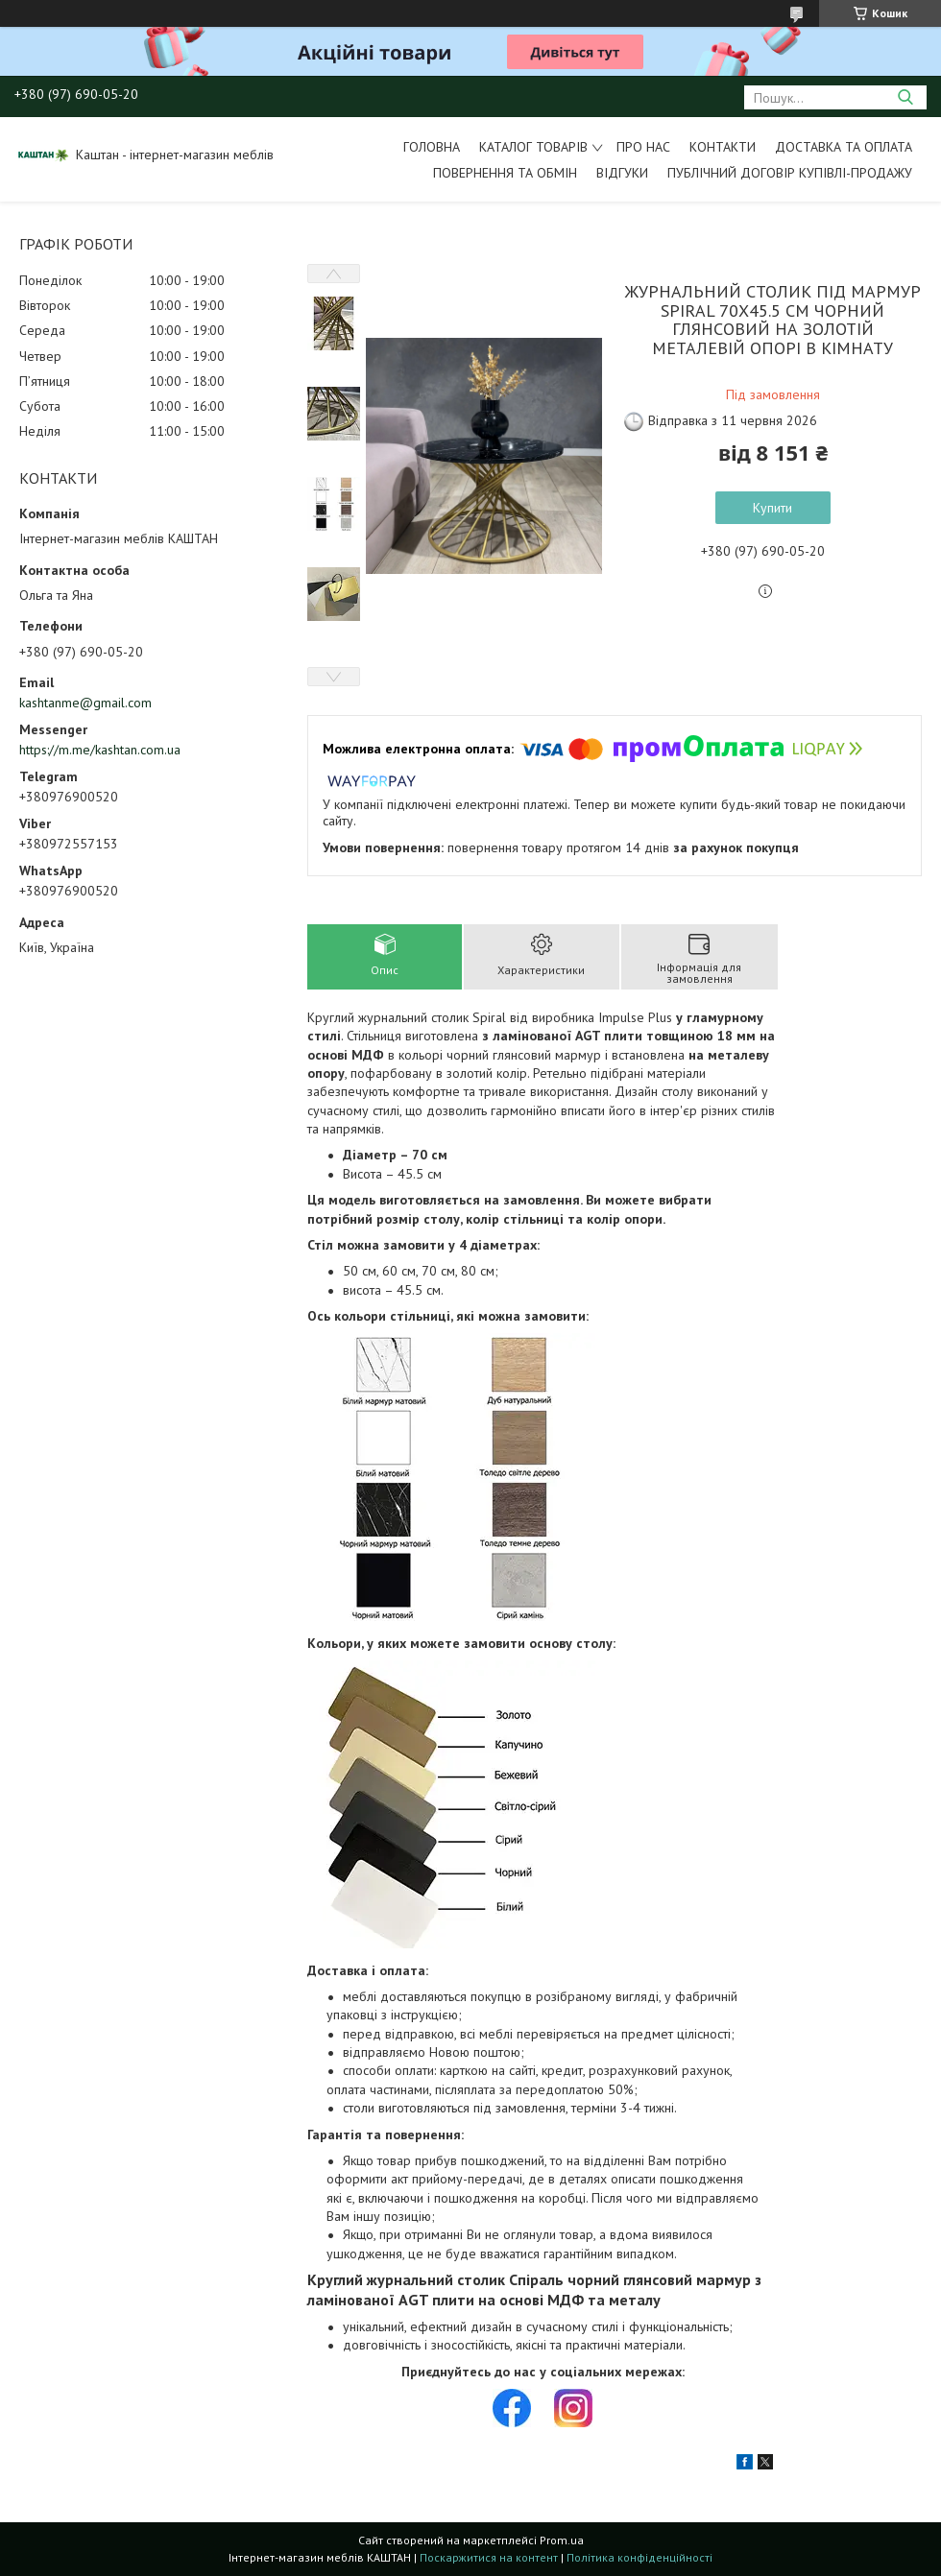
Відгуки (622, 172)
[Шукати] (905, 97)
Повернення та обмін (505, 172)
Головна (431, 146)
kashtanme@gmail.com (85, 702)
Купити (772, 507)
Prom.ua (562, 2540)
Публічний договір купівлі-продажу (789, 172)
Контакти (722, 146)
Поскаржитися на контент (489, 2557)
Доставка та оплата (843, 146)
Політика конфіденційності (639, 2557)
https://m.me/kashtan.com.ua (100, 749)
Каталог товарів (533, 146)
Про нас (643, 146)
